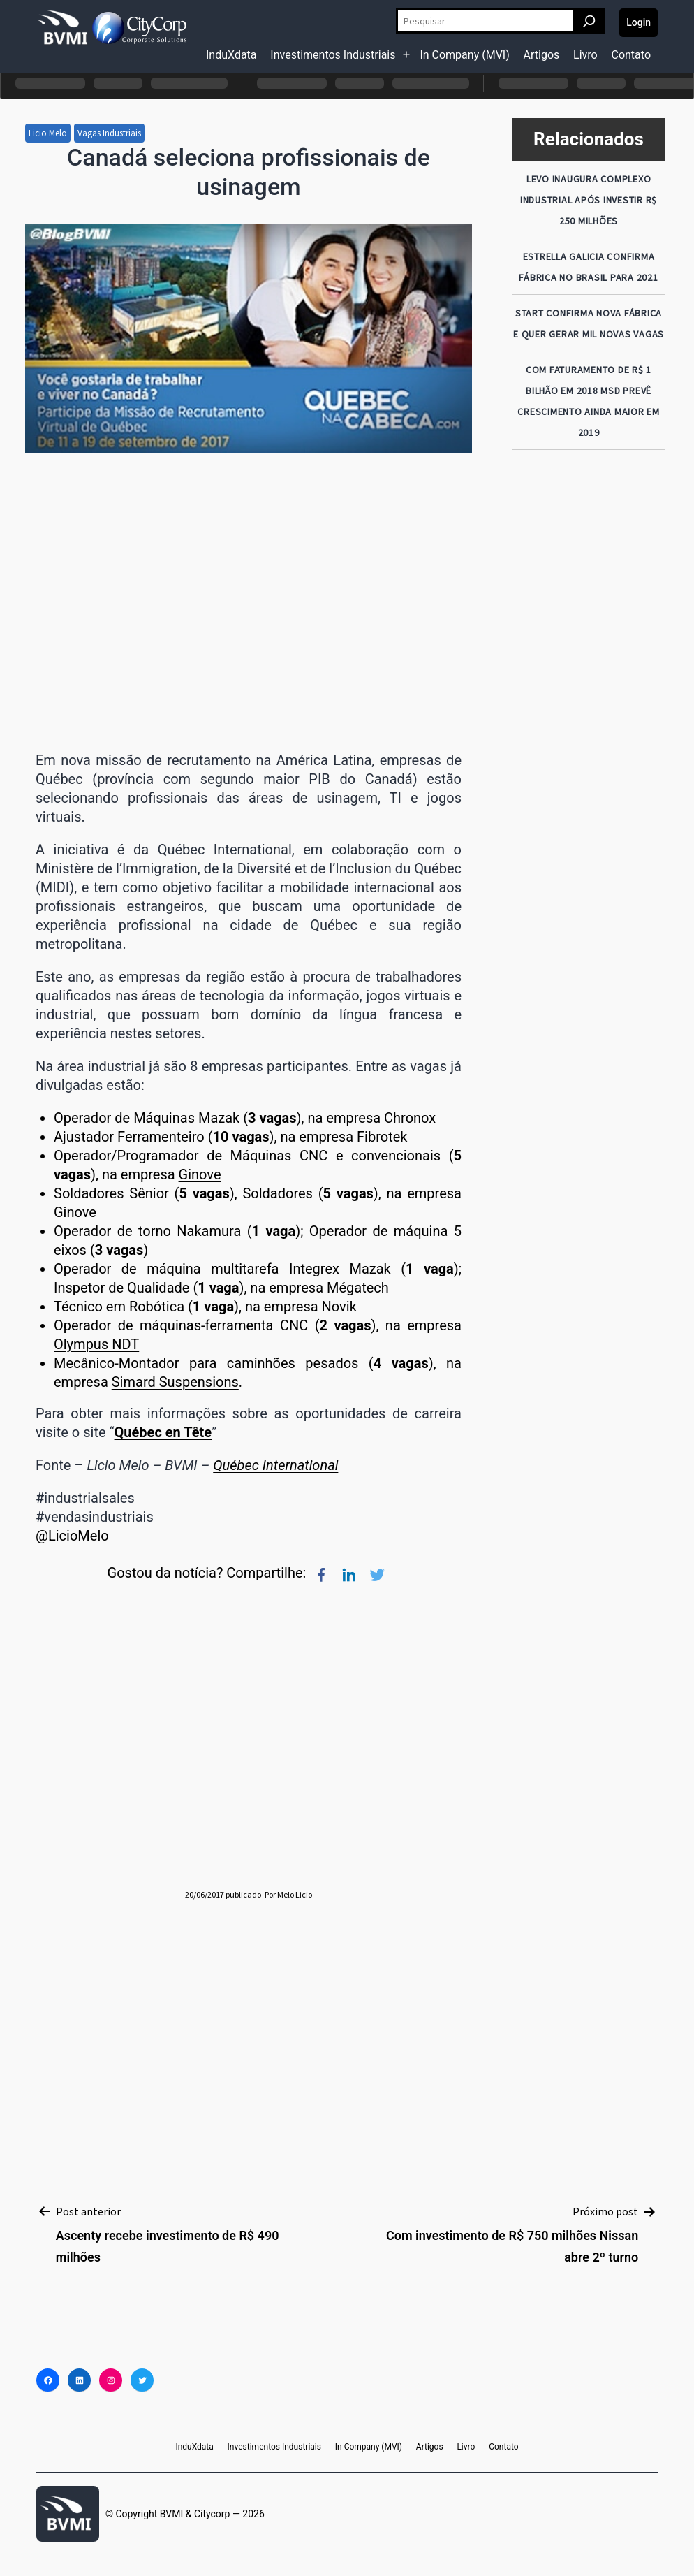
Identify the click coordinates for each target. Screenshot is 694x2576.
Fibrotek (382, 1136)
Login (638, 22)
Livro (585, 54)
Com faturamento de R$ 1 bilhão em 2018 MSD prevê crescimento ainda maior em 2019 (588, 401)
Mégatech (358, 1287)
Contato (631, 54)
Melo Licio (294, 1894)
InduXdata (231, 54)
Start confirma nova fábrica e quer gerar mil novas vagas (588, 323)
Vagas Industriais (109, 133)
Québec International (275, 1465)
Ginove (200, 1174)
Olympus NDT (96, 1344)
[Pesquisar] (589, 21)
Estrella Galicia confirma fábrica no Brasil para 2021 (588, 267)
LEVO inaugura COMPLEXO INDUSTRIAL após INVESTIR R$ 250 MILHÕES (588, 200)
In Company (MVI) (464, 54)
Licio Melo (48, 133)
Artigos (542, 54)
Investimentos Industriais (332, 54)
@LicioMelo (72, 1535)
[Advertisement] (588, 670)
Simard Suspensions (175, 1382)
